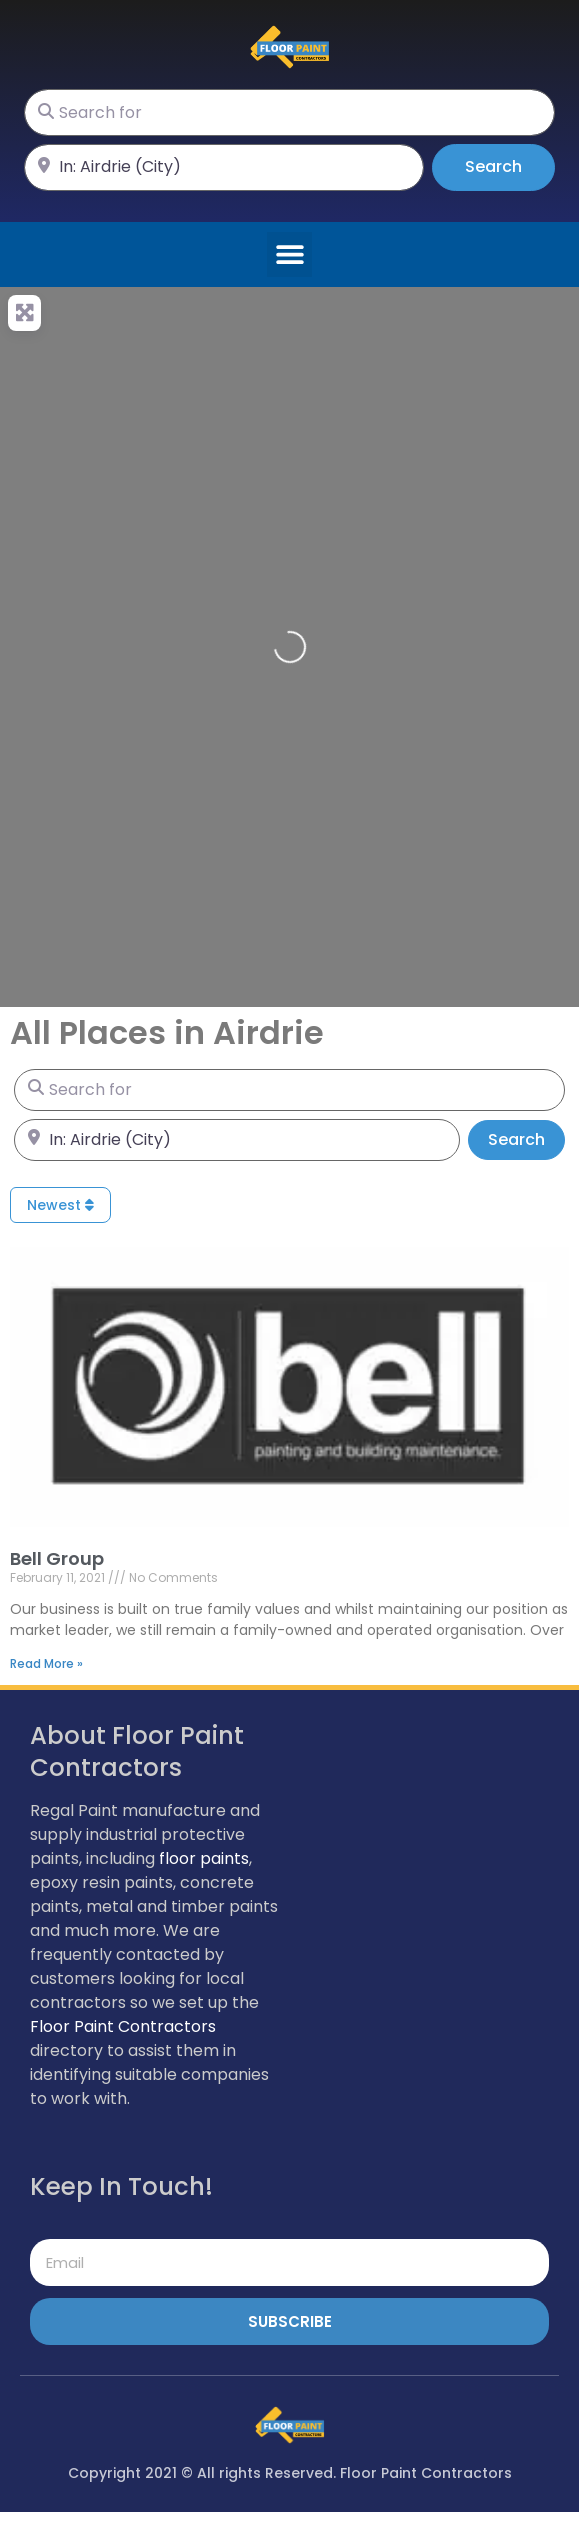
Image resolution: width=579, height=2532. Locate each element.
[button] (289, 254)
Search (510, 166)
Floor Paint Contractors (123, 2026)
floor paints (204, 1858)
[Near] (224, 167)
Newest (60, 1205)
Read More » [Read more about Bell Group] (46, 1663)
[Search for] (289, 112)
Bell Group (57, 1558)
